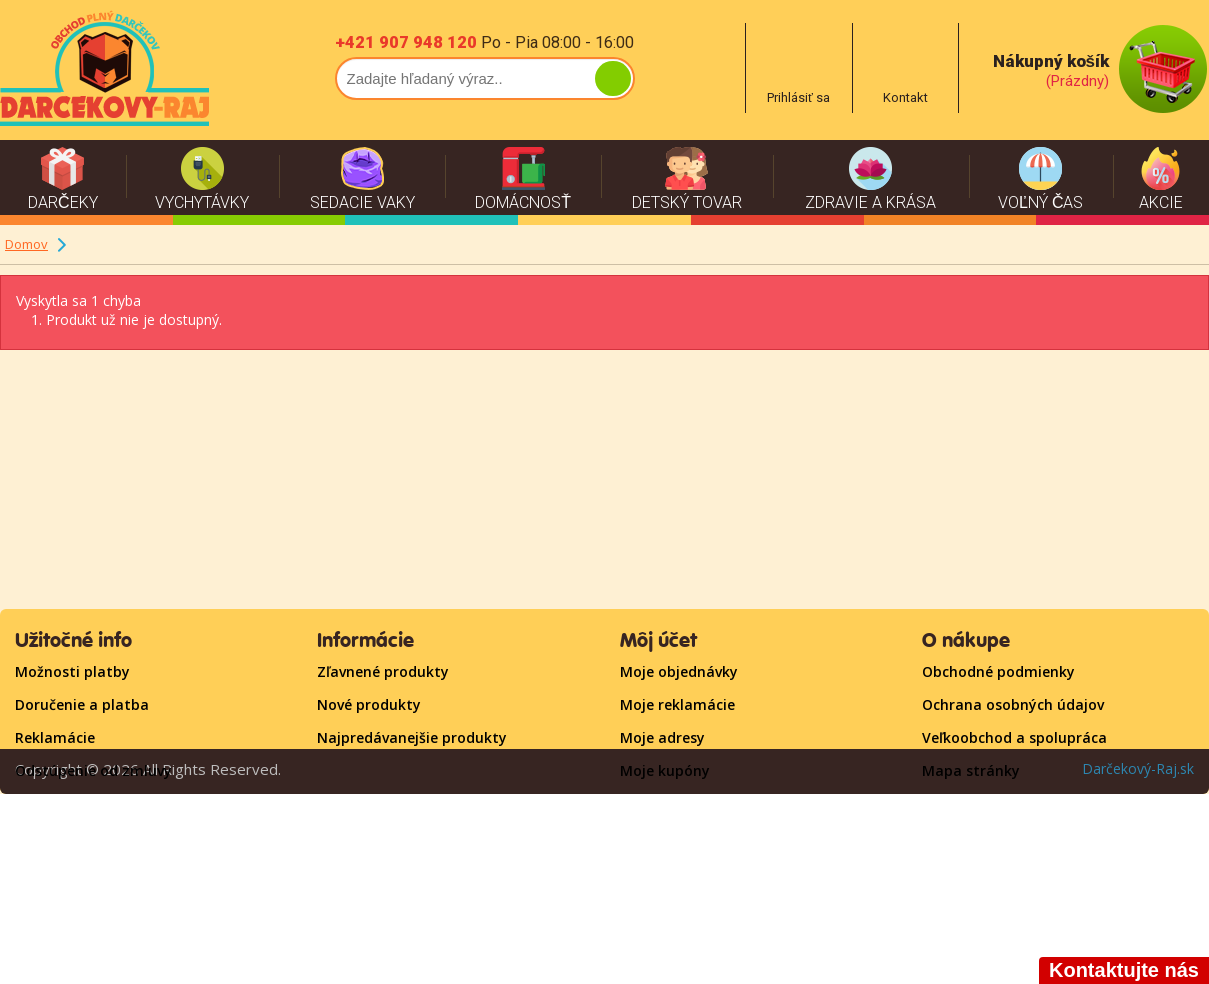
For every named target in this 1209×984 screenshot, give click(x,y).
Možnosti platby (72, 671)
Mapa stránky (971, 770)
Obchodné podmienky (998, 671)
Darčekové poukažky (86, 836)
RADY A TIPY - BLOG (82, 869)
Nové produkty (369, 704)
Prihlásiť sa (658, 803)
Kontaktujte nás (979, 803)
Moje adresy (662, 737)
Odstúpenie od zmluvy (93, 770)
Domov (26, 244)
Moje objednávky (679, 671)
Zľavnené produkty (383, 671)
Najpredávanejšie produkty (412, 737)
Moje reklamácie (677, 704)
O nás (35, 902)
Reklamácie (55, 737)
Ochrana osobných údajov (1013, 704)
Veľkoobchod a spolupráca (1014, 737)
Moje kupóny (665, 770)
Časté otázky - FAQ (82, 803)
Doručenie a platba (82, 704)
